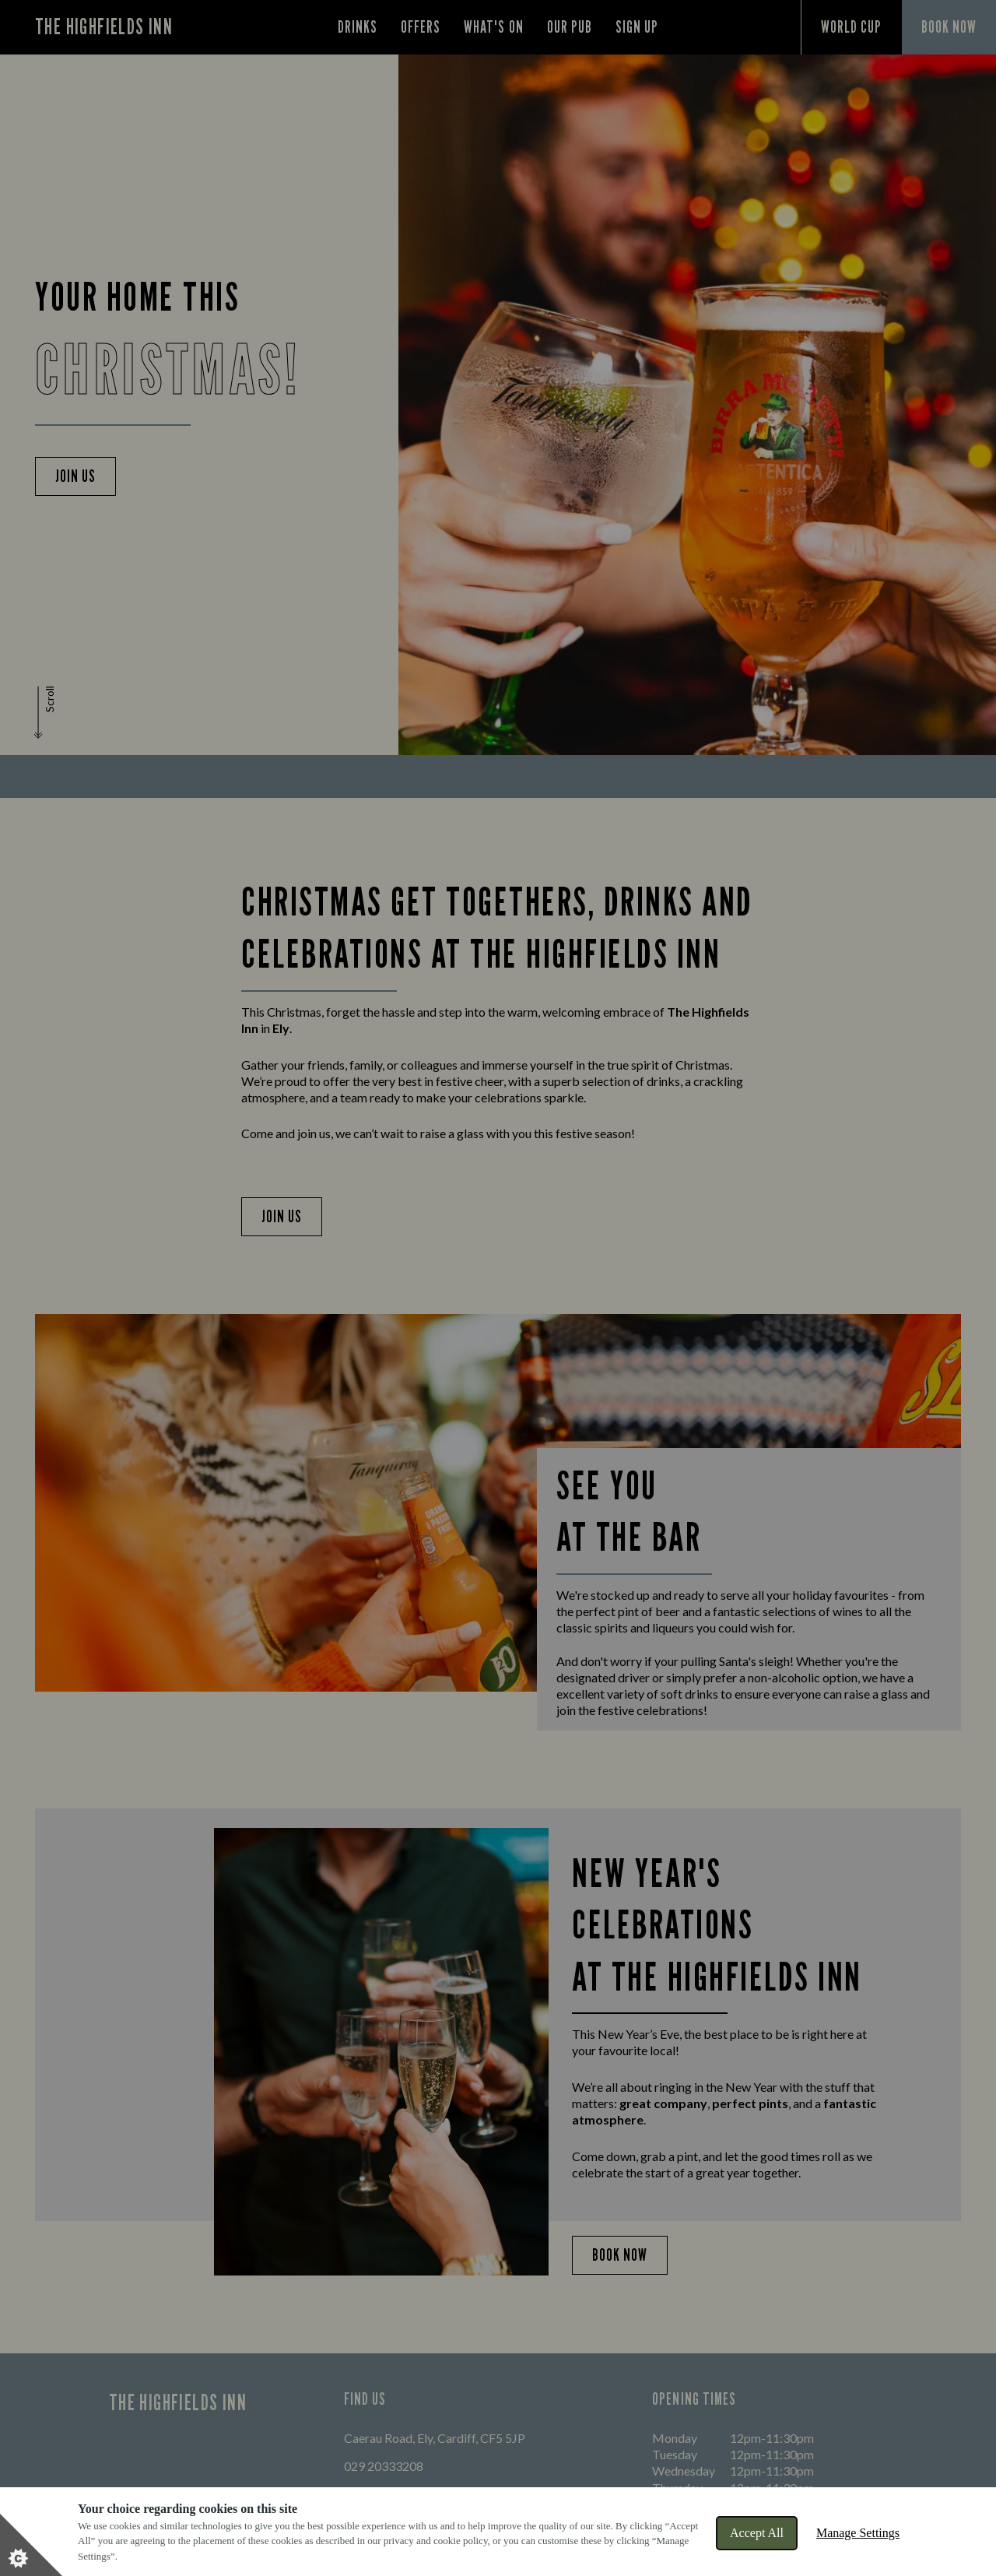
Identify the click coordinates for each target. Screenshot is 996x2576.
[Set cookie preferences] (31, 2545)
